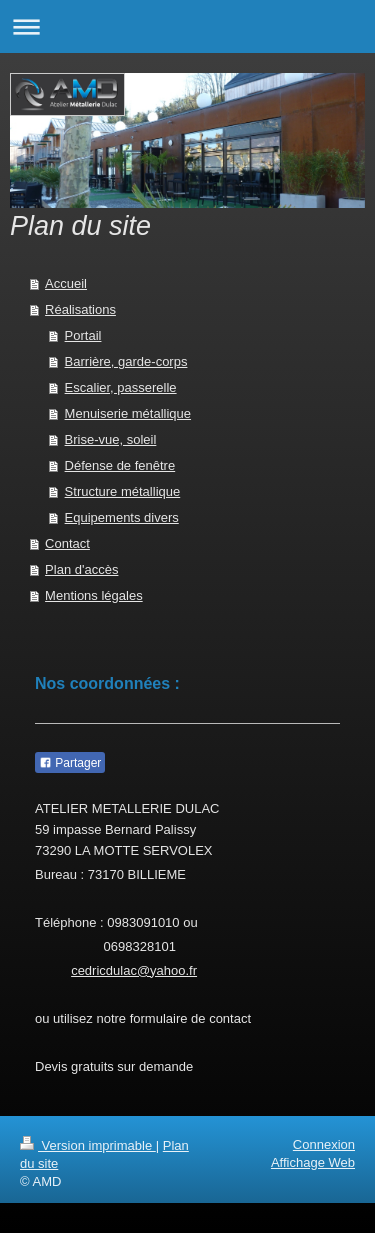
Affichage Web (313, 1162)
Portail (83, 335)
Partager (70, 763)
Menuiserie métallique (128, 413)
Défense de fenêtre (120, 465)
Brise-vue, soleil (111, 439)
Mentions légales (94, 595)
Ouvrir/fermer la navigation (187, 26)
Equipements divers (122, 517)
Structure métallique (123, 491)
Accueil (66, 283)
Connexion (324, 1144)
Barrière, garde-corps (126, 361)
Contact (67, 543)
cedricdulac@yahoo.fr (134, 970)
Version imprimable (88, 1145)
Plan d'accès (81, 569)
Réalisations (80, 309)
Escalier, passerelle (121, 387)
